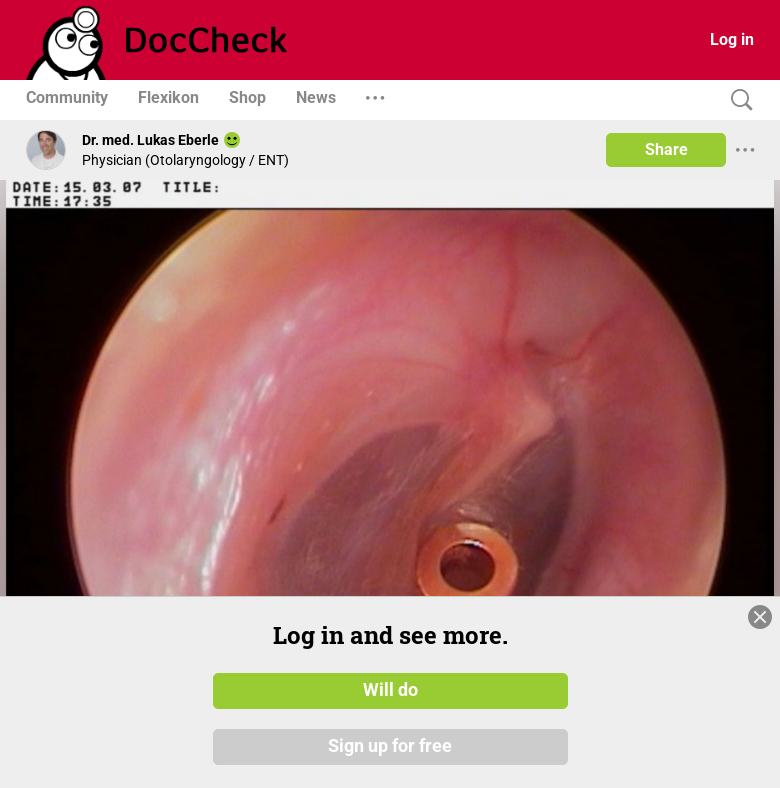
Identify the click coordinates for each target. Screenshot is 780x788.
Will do (390, 691)
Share (666, 149)
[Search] (737, 100)
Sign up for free (390, 747)
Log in (732, 39)
